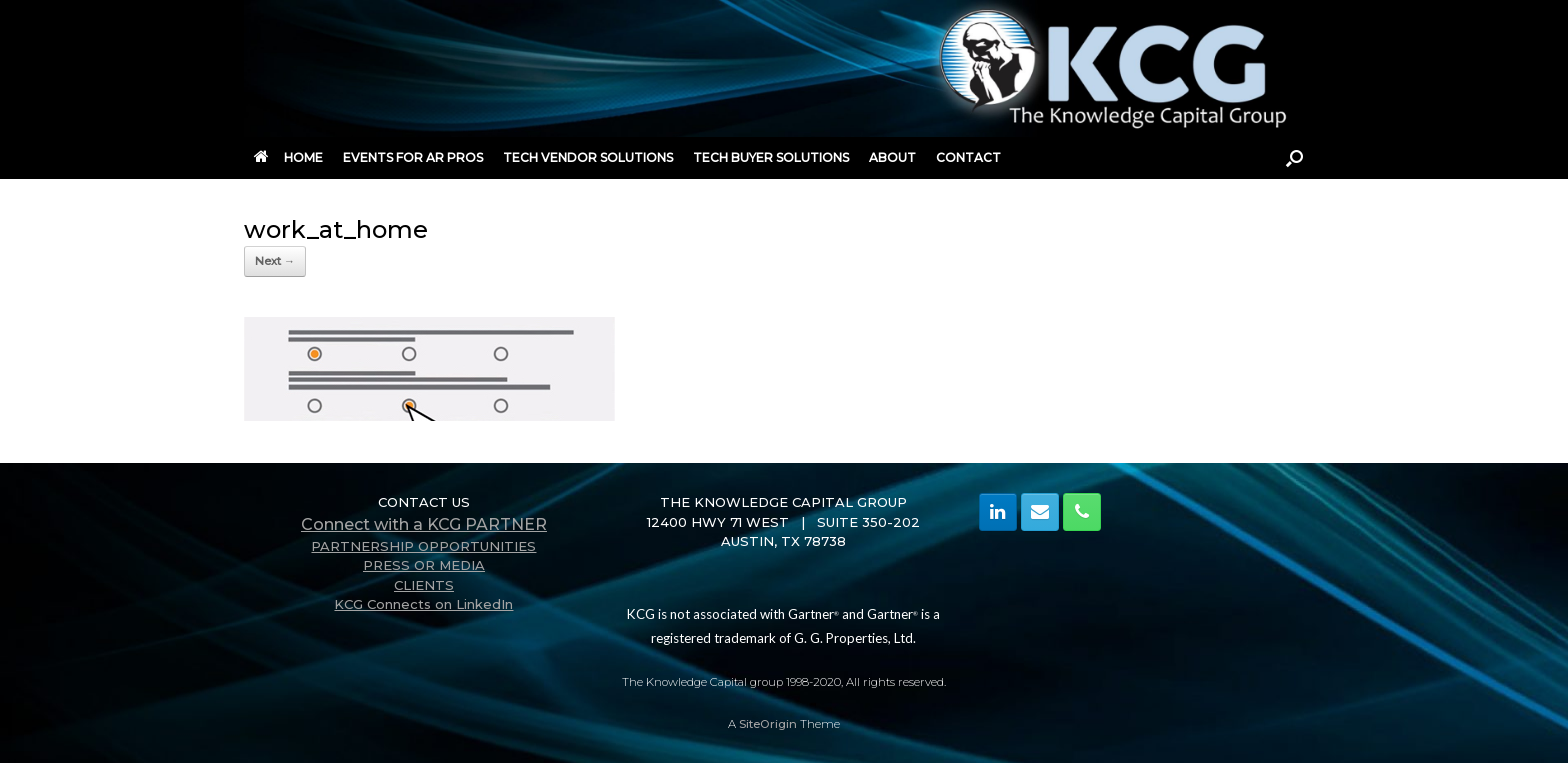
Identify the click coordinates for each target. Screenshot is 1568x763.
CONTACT (968, 157)
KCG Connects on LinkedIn (423, 604)
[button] (1294, 158)
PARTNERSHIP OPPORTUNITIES (423, 546)
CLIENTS (424, 585)
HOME (288, 157)
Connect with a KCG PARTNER (424, 524)
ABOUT (892, 157)
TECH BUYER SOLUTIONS (771, 157)
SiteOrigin (768, 724)
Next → (275, 261)
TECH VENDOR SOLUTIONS (588, 157)
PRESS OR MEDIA (424, 565)
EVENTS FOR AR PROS (413, 157)
